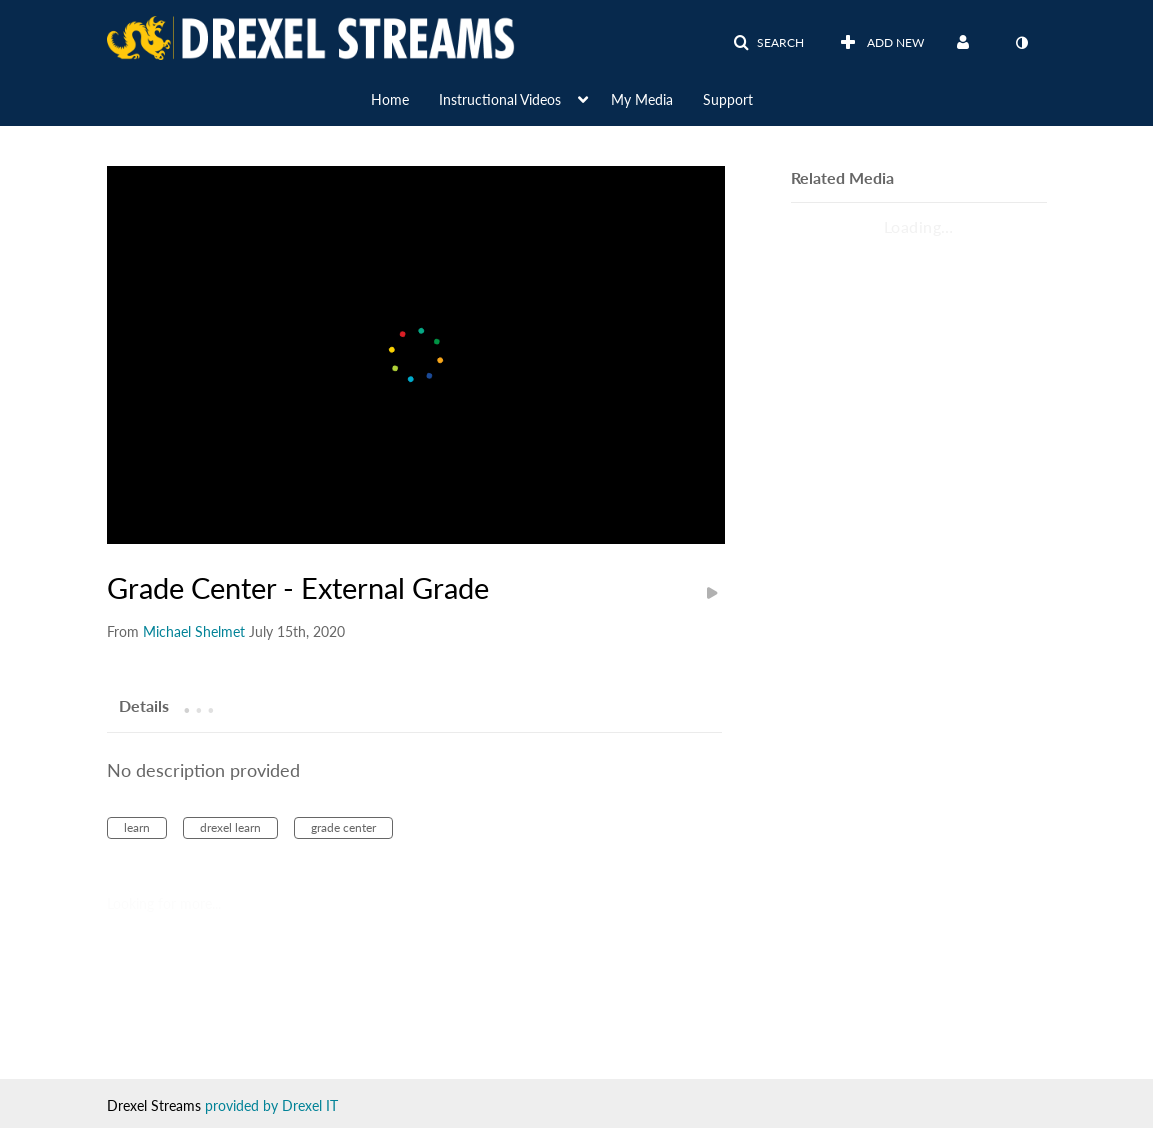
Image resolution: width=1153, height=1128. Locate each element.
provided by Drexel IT (271, 1105)
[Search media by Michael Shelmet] (194, 631)
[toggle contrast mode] (1022, 43)
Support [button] (728, 99)
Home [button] (390, 99)
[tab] (144, 705)
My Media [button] (642, 99)
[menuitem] (405, 98)
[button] (768, 43)
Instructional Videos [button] (500, 99)
